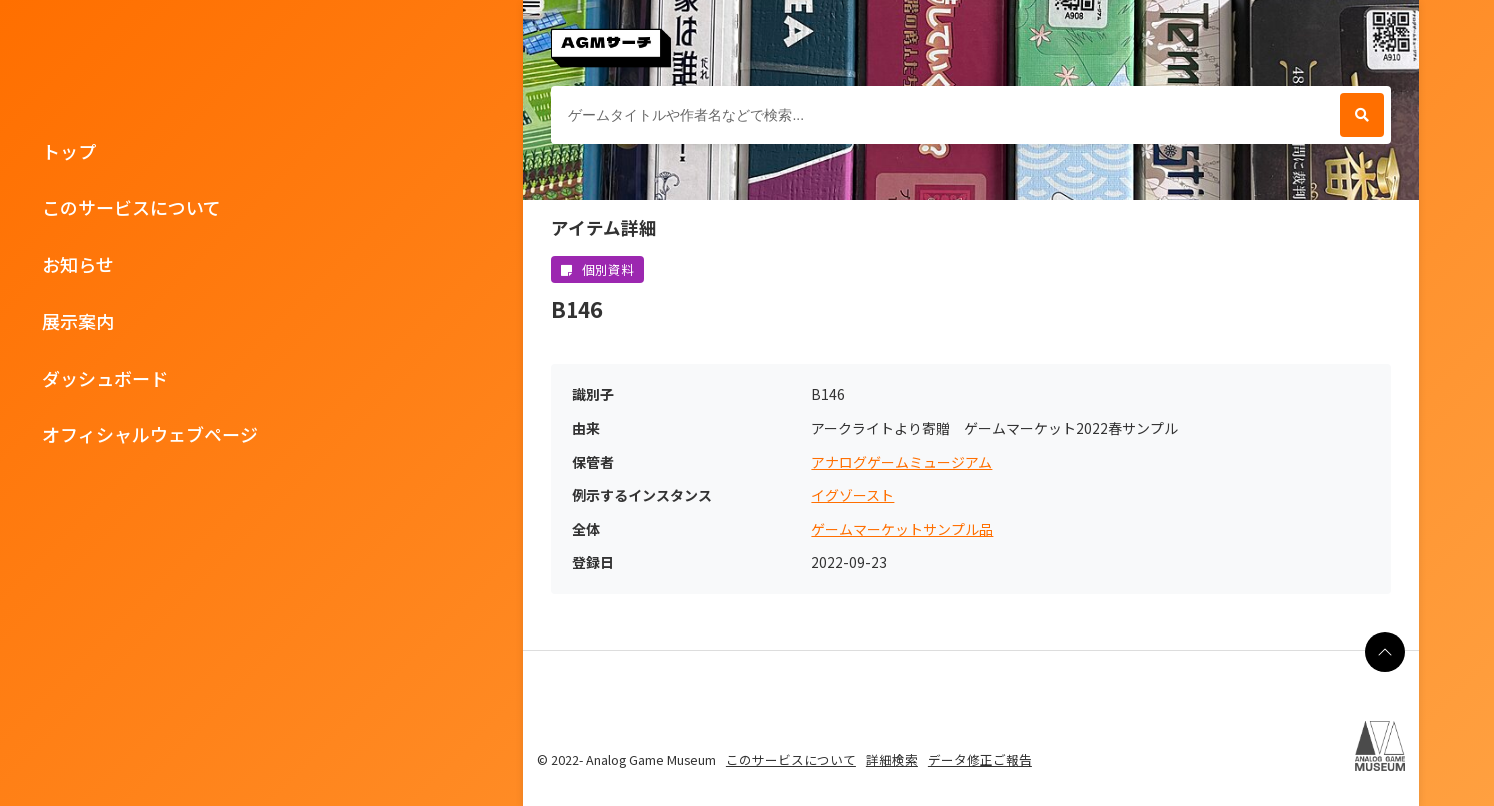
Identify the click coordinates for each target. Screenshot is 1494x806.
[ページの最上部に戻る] (1385, 652)
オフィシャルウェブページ (150, 434)
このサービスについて (131, 207)
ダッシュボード (105, 378)
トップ (69, 151)
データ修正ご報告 (980, 759)
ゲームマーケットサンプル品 (902, 529)
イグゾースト (852, 495)
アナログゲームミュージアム (901, 462)
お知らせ (78, 264)
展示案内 (78, 321)
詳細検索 (892, 759)
